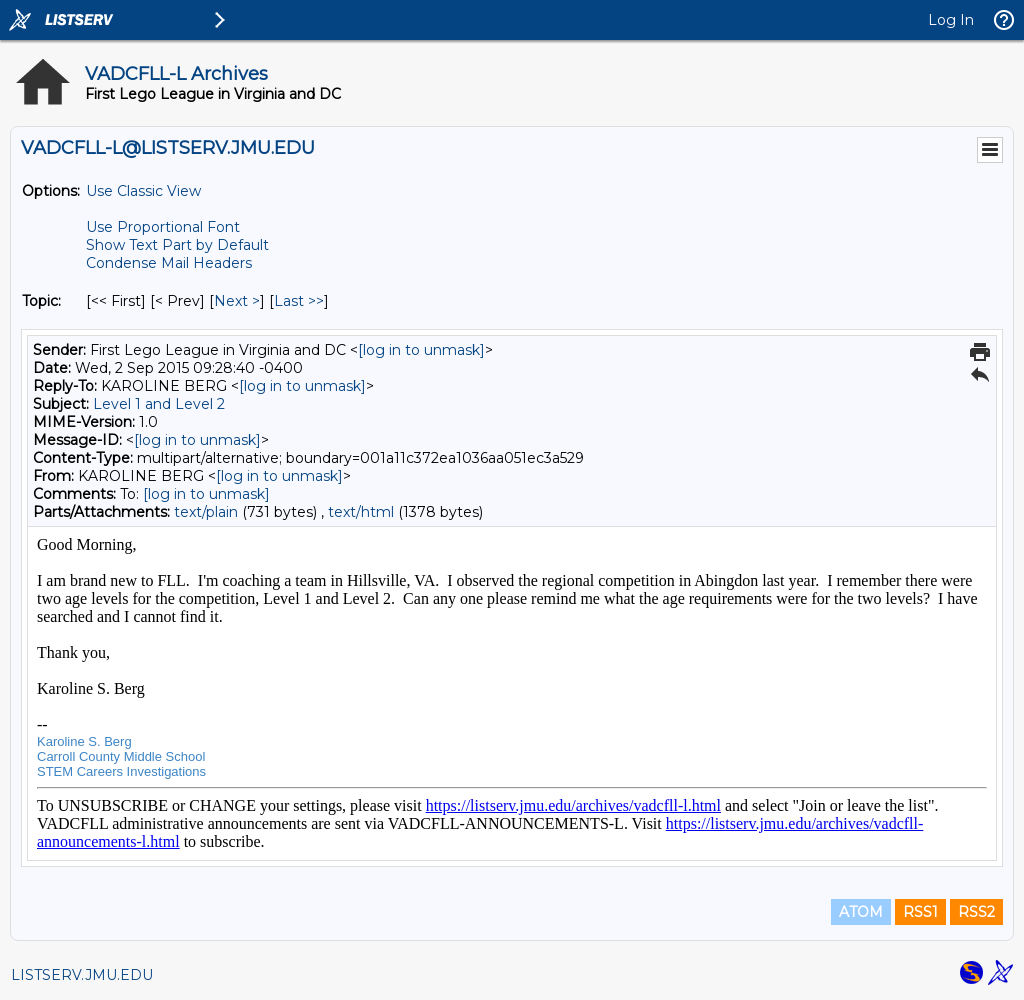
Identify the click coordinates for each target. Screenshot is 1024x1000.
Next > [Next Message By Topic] (237, 301)
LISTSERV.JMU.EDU (82, 975)
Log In (951, 20)
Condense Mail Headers (169, 263)
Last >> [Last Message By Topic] (299, 301)
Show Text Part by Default (177, 245)
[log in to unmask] (421, 350)
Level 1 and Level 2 (159, 404)
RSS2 (976, 912)
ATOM (861, 912)
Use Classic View (143, 191)
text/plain (206, 512)
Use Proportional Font (163, 227)
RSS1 (920, 912)
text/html (361, 512)
